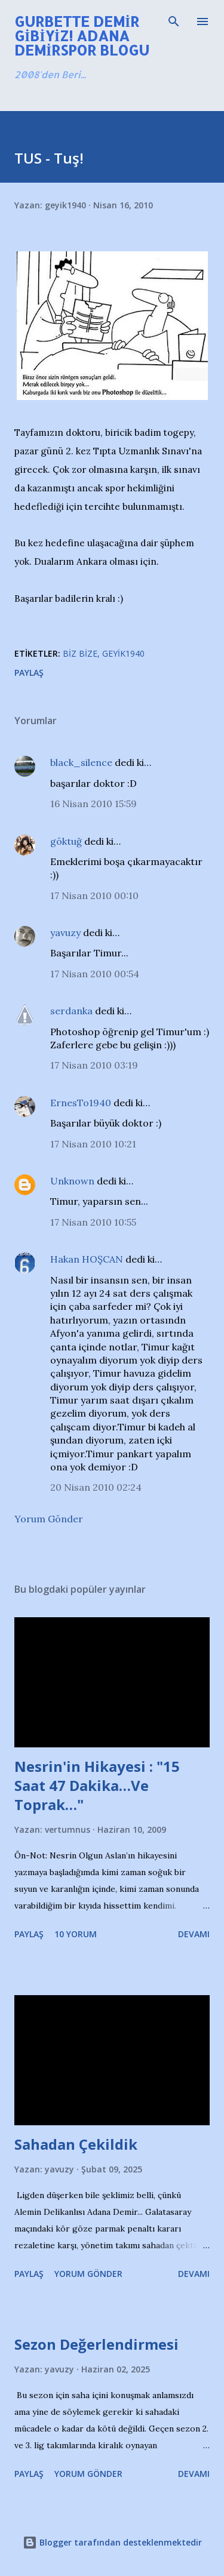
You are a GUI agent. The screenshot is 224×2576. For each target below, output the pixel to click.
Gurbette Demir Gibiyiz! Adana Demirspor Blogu (81, 35)
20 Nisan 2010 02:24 (96, 1487)
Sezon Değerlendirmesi (96, 2344)
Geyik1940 (123, 653)
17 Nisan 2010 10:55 (93, 1222)
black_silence (81, 762)
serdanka (71, 1011)
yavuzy (65, 932)
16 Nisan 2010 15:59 (93, 804)
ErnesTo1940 (80, 1103)
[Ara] (174, 21)
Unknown (72, 1181)
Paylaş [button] (29, 672)
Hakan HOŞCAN (86, 1259)
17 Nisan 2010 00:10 (94, 895)
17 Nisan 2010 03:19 (94, 1065)
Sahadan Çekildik (75, 2144)
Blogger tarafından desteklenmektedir (112, 2542)
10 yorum (75, 1934)
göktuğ (66, 841)
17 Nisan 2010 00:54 (94, 974)
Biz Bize (80, 653)
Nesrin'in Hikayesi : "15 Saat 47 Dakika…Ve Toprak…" (97, 1785)
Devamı (194, 1934)
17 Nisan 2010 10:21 (93, 1144)
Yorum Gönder (48, 1519)
